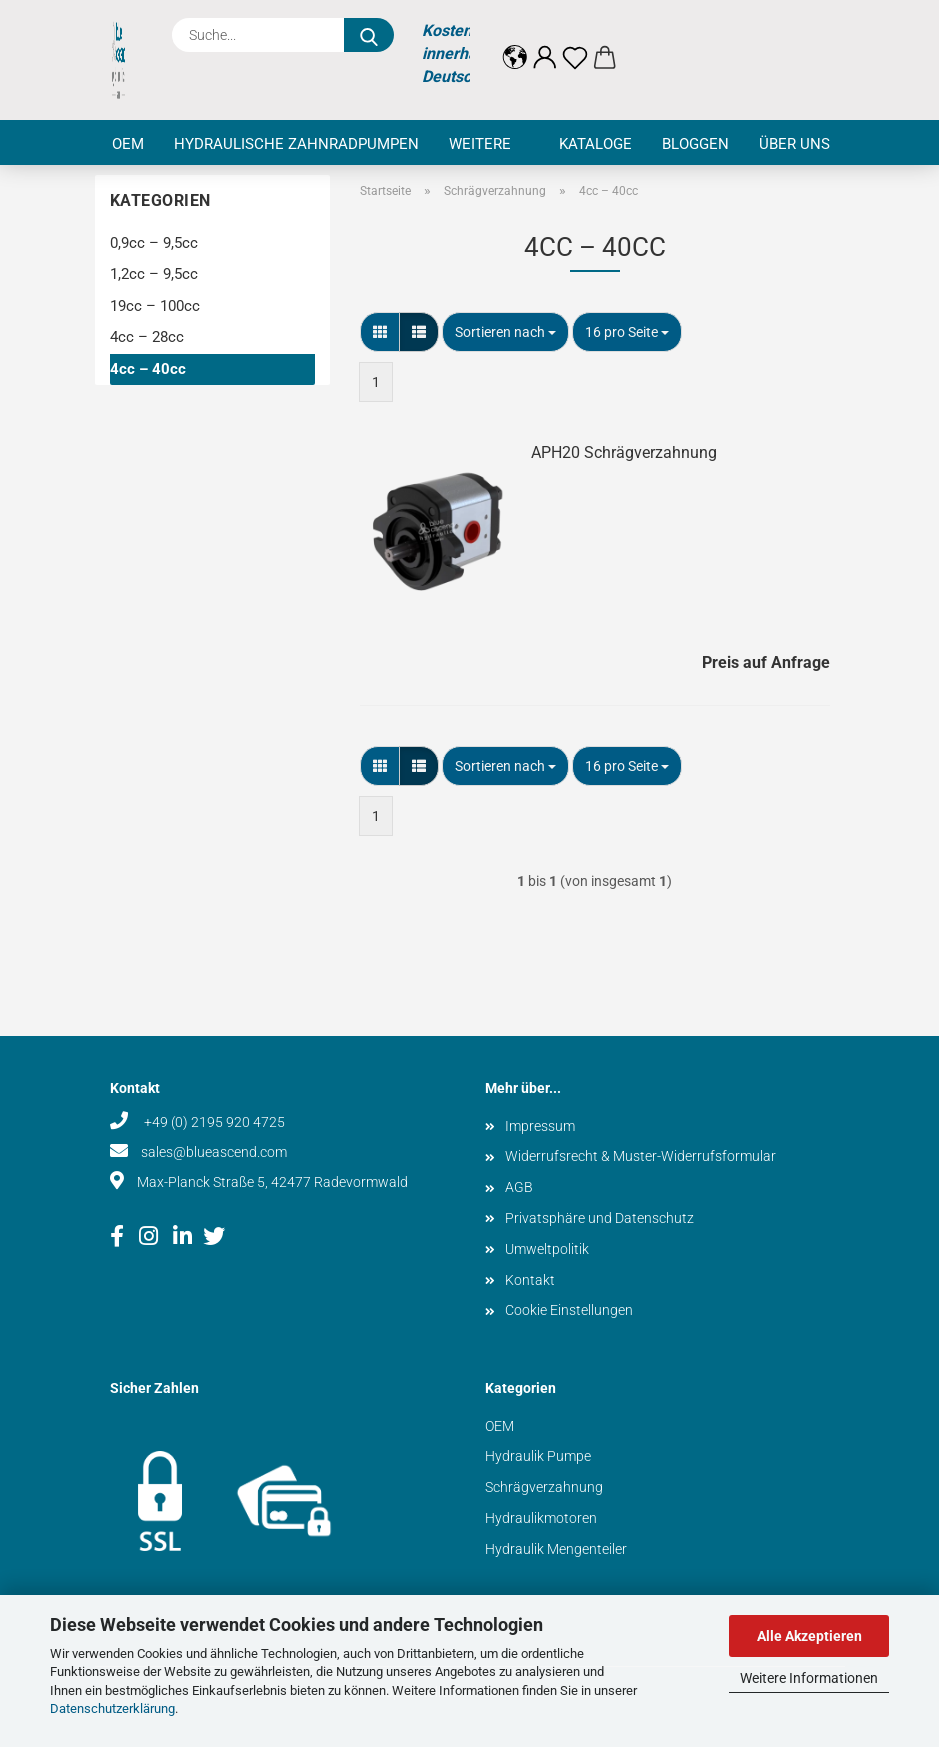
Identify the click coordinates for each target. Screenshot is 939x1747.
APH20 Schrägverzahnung (624, 452)
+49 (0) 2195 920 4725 (213, 1122)
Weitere (480, 144)
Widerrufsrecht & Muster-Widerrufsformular (640, 1156)
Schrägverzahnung (544, 1487)
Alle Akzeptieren (809, 1636)
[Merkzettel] (575, 42)
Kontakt (530, 1280)
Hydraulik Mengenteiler (556, 1549)
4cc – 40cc (148, 369)
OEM (128, 144)
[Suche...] (369, 35)
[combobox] (505, 332)
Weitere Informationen (809, 1678)
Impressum (540, 1126)
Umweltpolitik (547, 1249)
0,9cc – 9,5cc (154, 243)
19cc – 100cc (155, 306)
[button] (515, 42)
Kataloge (595, 144)
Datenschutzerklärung (112, 1708)
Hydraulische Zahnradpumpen (296, 144)
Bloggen (695, 144)
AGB (519, 1187)
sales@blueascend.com (214, 1152)
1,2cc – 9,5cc (154, 274)
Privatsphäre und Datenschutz (599, 1218)
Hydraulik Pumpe (538, 1456)
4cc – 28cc (147, 337)
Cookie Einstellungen (569, 1310)
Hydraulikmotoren (541, 1518)
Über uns (794, 144)
